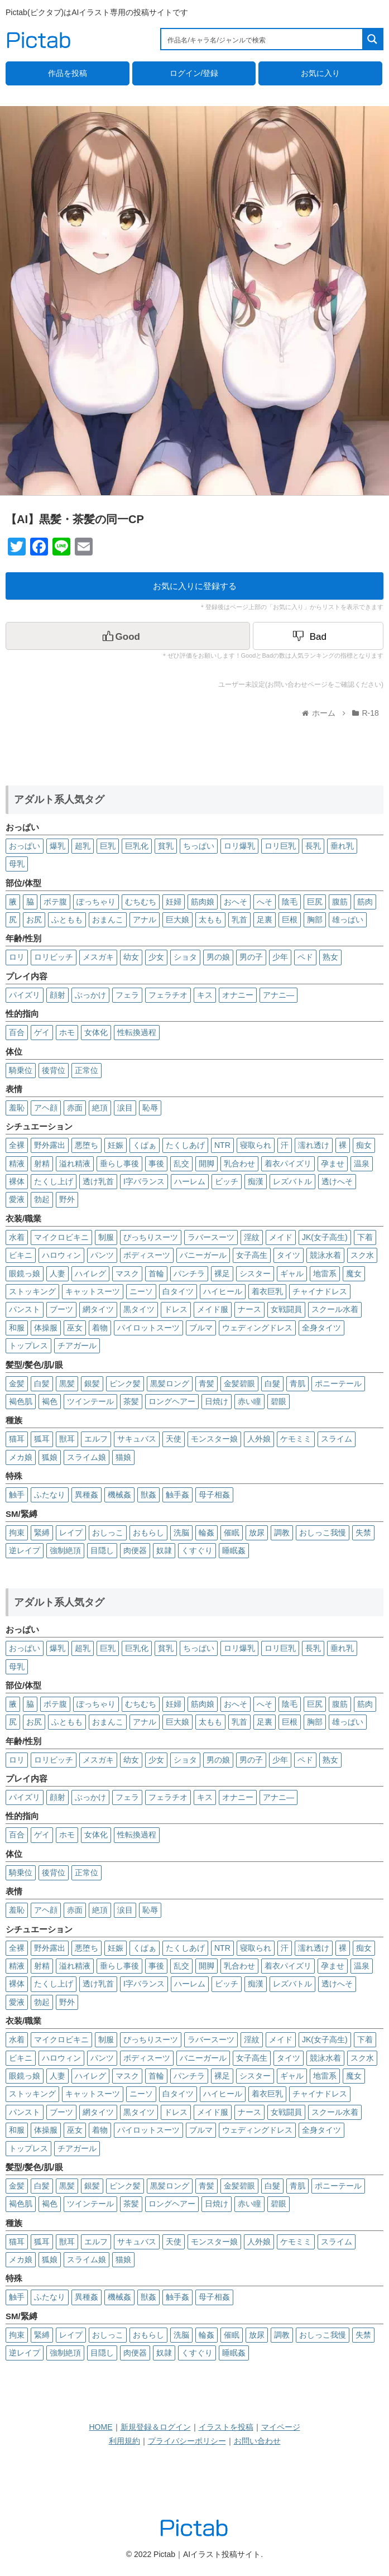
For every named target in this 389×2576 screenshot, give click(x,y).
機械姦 (119, 1494)
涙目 (125, 1107)
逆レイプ (24, 1550)
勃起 (42, 1199)
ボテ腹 (55, 901)
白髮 (272, 1383)
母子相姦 (214, 1494)
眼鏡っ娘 (24, 1273)
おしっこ (107, 1532)
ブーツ (61, 1309)
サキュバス (136, 1438)
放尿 (257, 1532)
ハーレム (189, 1181)
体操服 (45, 1327)
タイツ (288, 1255)
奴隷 (164, 1550)
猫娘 (123, 1457)
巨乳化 (136, 845)
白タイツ (178, 1291)
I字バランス (144, 1181)
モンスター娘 (214, 1438)
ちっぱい (198, 845)
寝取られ (255, 1145)
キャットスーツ (92, 1291)
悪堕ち (86, 1145)
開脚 (206, 1163)
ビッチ (226, 1181)
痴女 (364, 1145)
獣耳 (67, 1438)
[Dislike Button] (318, 636)
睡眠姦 (234, 1550)
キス (205, 994)
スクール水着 (334, 1309)
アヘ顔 (45, 1107)
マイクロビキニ (61, 1237)
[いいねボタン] (127, 636)
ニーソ (141, 1291)
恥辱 (150, 1107)
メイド (280, 1237)
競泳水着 (325, 1255)
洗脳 (181, 1532)
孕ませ (332, 1163)
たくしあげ (185, 1145)
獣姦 (148, 1494)
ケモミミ (295, 1438)
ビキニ (20, 1255)
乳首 (239, 919)
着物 (100, 1327)
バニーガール (203, 1255)
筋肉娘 (202, 901)
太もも (210, 919)
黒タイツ (139, 1309)
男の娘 (218, 956)
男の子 (251, 956)
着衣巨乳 (267, 1291)
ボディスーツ (146, 1255)
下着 (365, 1237)
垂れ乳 (342, 845)
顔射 (57, 994)
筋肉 (365, 901)
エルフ (96, 1438)
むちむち (140, 901)
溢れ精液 (74, 1163)
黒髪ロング (169, 1383)
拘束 (17, 1532)
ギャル (292, 1273)
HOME (101, 2426)
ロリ (17, 956)
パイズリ (24, 994)
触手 (17, 1494)
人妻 (57, 1273)
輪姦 (206, 1532)
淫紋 (252, 1237)
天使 (173, 1438)
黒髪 (67, 1383)
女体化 (96, 1032)
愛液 (17, 1199)
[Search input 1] (262, 39)
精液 (17, 1163)
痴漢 (255, 1181)
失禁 (363, 1532)
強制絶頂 (65, 1550)
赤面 (75, 1107)
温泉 (361, 1163)
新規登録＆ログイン (156, 2426)
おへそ (235, 901)
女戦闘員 (286, 1309)
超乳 (82, 845)
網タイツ (98, 1309)
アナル (144, 919)
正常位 (86, 1070)
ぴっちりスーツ (150, 1237)
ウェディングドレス (257, 1327)
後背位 (53, 1070)
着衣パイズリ (288, 1163)
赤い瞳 (249, 1401)
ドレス (176, 1309)
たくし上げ (53, 1181)
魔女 (354, 1273)
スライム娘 (86, 1457)
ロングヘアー (171, 1401)
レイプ (71, 1532)
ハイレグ (90, 1273)
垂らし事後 (119, 1163)
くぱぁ (144, 1145)
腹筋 (340, 901)
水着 (17, 1237)
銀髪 (92, 1383)
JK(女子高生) (325, 1237)
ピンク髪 (125, 1383)
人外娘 (259, 1438)
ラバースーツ (211, 1237)
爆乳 (57, 845)
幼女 (131, 956)
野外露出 (49, 1145)
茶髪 (131, 1401)
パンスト (24, 1309)
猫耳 (17, 1438)
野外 (67, 1199)
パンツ (102, 1255)
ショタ (185, 956)
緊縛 (42, 1532)
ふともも (67, 919)
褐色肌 (20, 1401)
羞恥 (17, 1107)
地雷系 (325, 1273)
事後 (156, 1163)
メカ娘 (20, 1457)
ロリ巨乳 (280, 845)
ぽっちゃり (96, 901)
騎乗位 (20, 1070)
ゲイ (42, 1032)
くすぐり (197, 1550)
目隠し (102, 1550)
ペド (305, 956)
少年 (280, 956)
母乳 (17, 863)
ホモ (67, 1032)
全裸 (17, 1145)
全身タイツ (321, 1327)
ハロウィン (61, 1255)
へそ (264, 901)
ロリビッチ (53, 956)
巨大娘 (177, 919)
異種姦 (86, 1494)
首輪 (156, 1273)
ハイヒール (222, 1291)
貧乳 (166, 845)
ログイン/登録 (194, 73)
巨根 (289, 919)
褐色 (49, 1401)
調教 (282, 1532)
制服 (106, 1237)
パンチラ (189, 1273)
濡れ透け (313, 1145)
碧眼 (278, 1401)
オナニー (237, 994)
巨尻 (315, 901)
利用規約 (124, 2440)
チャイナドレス (319, 1291)
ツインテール (90, 1401)
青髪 (206, 1383)
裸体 (17, 1181)
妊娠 (115, 1145)
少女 (156, 956)
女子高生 (251, 1255)
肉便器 (135, 1550)
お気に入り (320, 73)
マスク (127, 1273)
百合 (17, 1032)
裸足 (222, 1273)
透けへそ (337, 1181)
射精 (42, 1163)
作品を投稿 (67, 73)
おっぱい (24, 845)
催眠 (231, 1532)
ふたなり (49, 1494)
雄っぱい (347, 919)
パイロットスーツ (148, 1327)
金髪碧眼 (239, 1383)
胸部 (315, 919)
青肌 (297, 1383)
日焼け (216, 1401)
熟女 (330, 956)
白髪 (42, 1383)
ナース (249, 1309)
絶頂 (100, 1107)
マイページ (280, 2426)
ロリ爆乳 (239, 845)
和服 (17, 1327)
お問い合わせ (257, 2440)
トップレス (28, 1345)
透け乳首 (98, 1181)
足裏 (264, 919)
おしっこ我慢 (322, 1532)
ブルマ (201, 1327)
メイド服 (212, 1309)
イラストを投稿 (226, 2426)
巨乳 (108, 845)
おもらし (148, 1532)
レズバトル (292, 1181)
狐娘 (49, 1457)
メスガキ (98, 956)
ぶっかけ (90, 994)
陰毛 (289, 901)
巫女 (75, 1327)
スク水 (362, 1255)
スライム (336, 1438)
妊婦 (173, 901)
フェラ (127, 994)
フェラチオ (168, 994)
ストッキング (32, 1291)
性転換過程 (136, 1032)
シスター (255, 1273)
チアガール (77, 1345)
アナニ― (278, 994)
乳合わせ (239, 1163)
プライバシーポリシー (187, 2440)
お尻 (34, 919)
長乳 (313, 845)
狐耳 (42, 1438)
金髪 (17, 1383)
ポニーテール (338, 1383)
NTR (222, 1145)
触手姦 (177, 1494)
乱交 (181, 1163)
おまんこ (107, 919)
